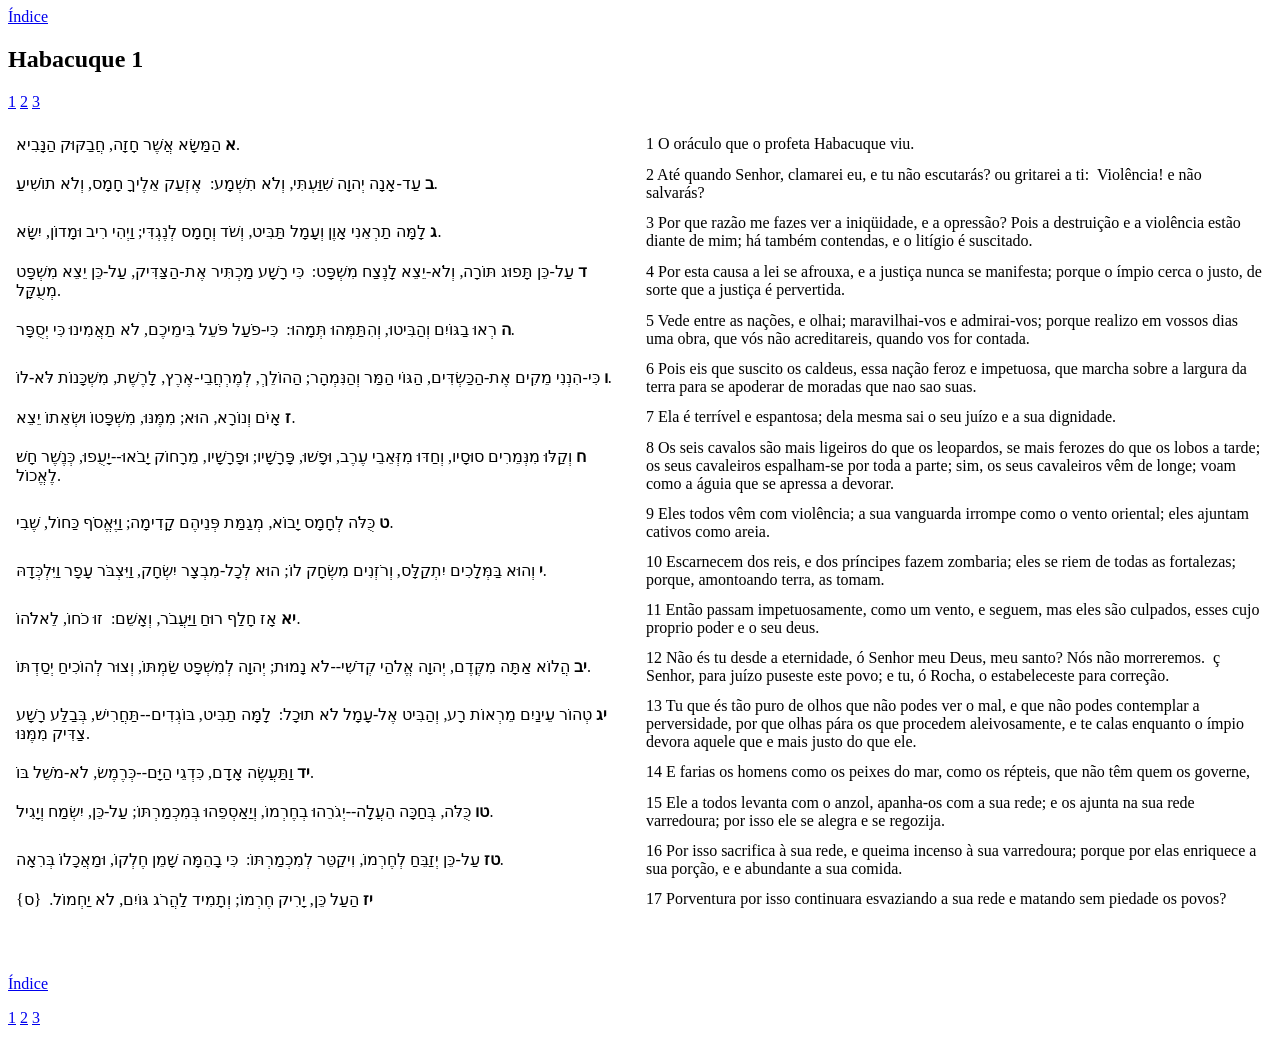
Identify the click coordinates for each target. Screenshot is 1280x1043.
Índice (28, 16)
